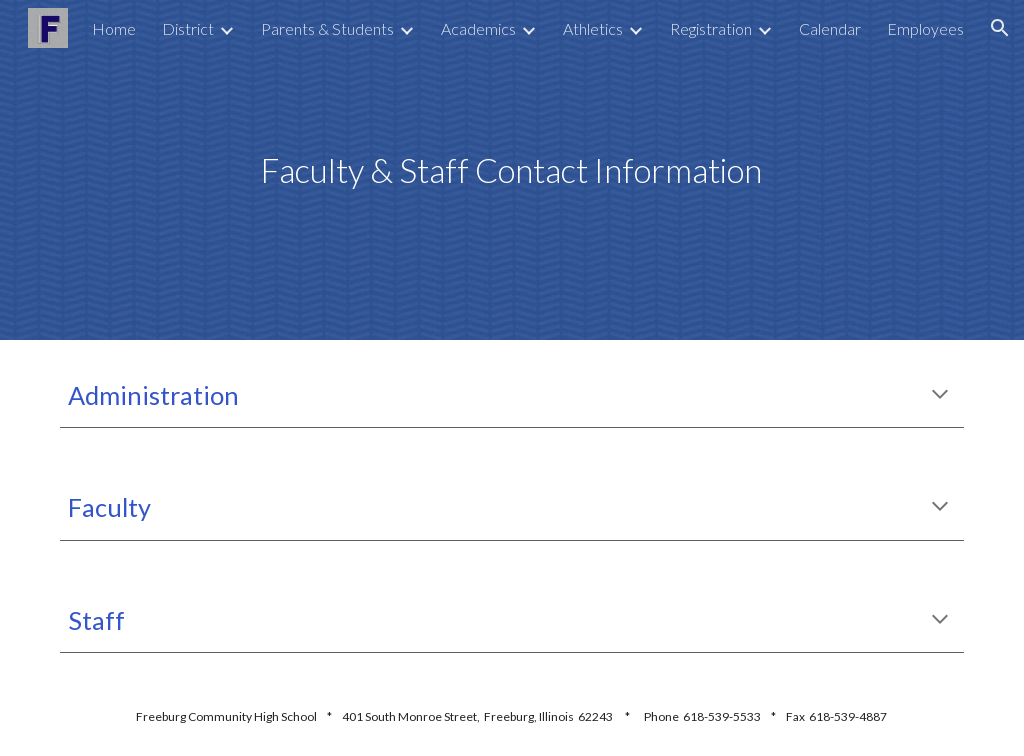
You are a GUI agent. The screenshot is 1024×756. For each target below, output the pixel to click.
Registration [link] (711, 28)
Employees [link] (925, 28)
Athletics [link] (593, 28)
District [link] (188, 28)
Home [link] (114, 28)
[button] (1000, 28)
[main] (511, 170)
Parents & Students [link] (327, 28)
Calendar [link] (830, 28)
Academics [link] (478, 28)
